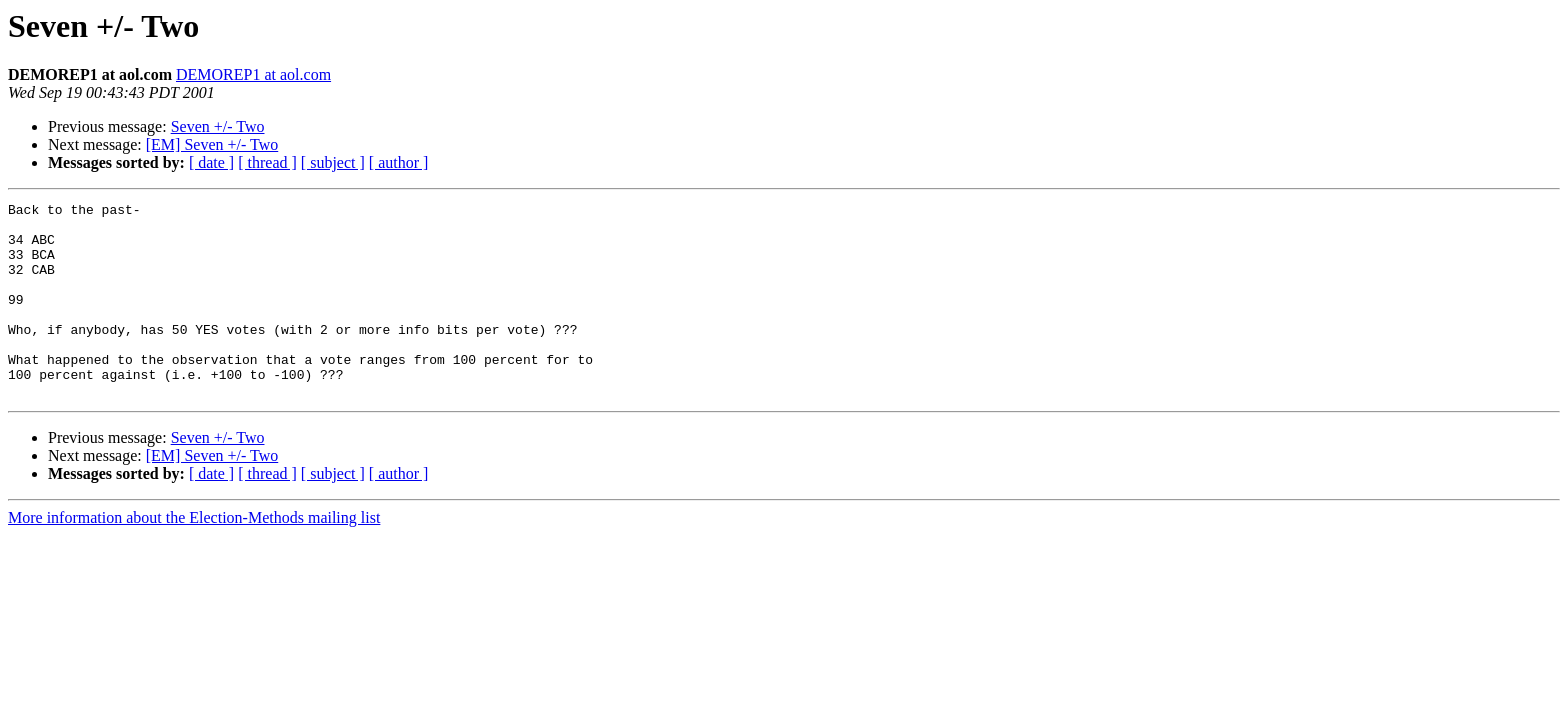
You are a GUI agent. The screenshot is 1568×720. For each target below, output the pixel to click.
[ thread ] (267, 162)
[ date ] (211, 162)
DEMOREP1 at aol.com (253, 74)
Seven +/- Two (218, 126)
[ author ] (399, 162)
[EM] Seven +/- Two (212, 144)
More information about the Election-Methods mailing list (194, 556)
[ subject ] (333, 162)
